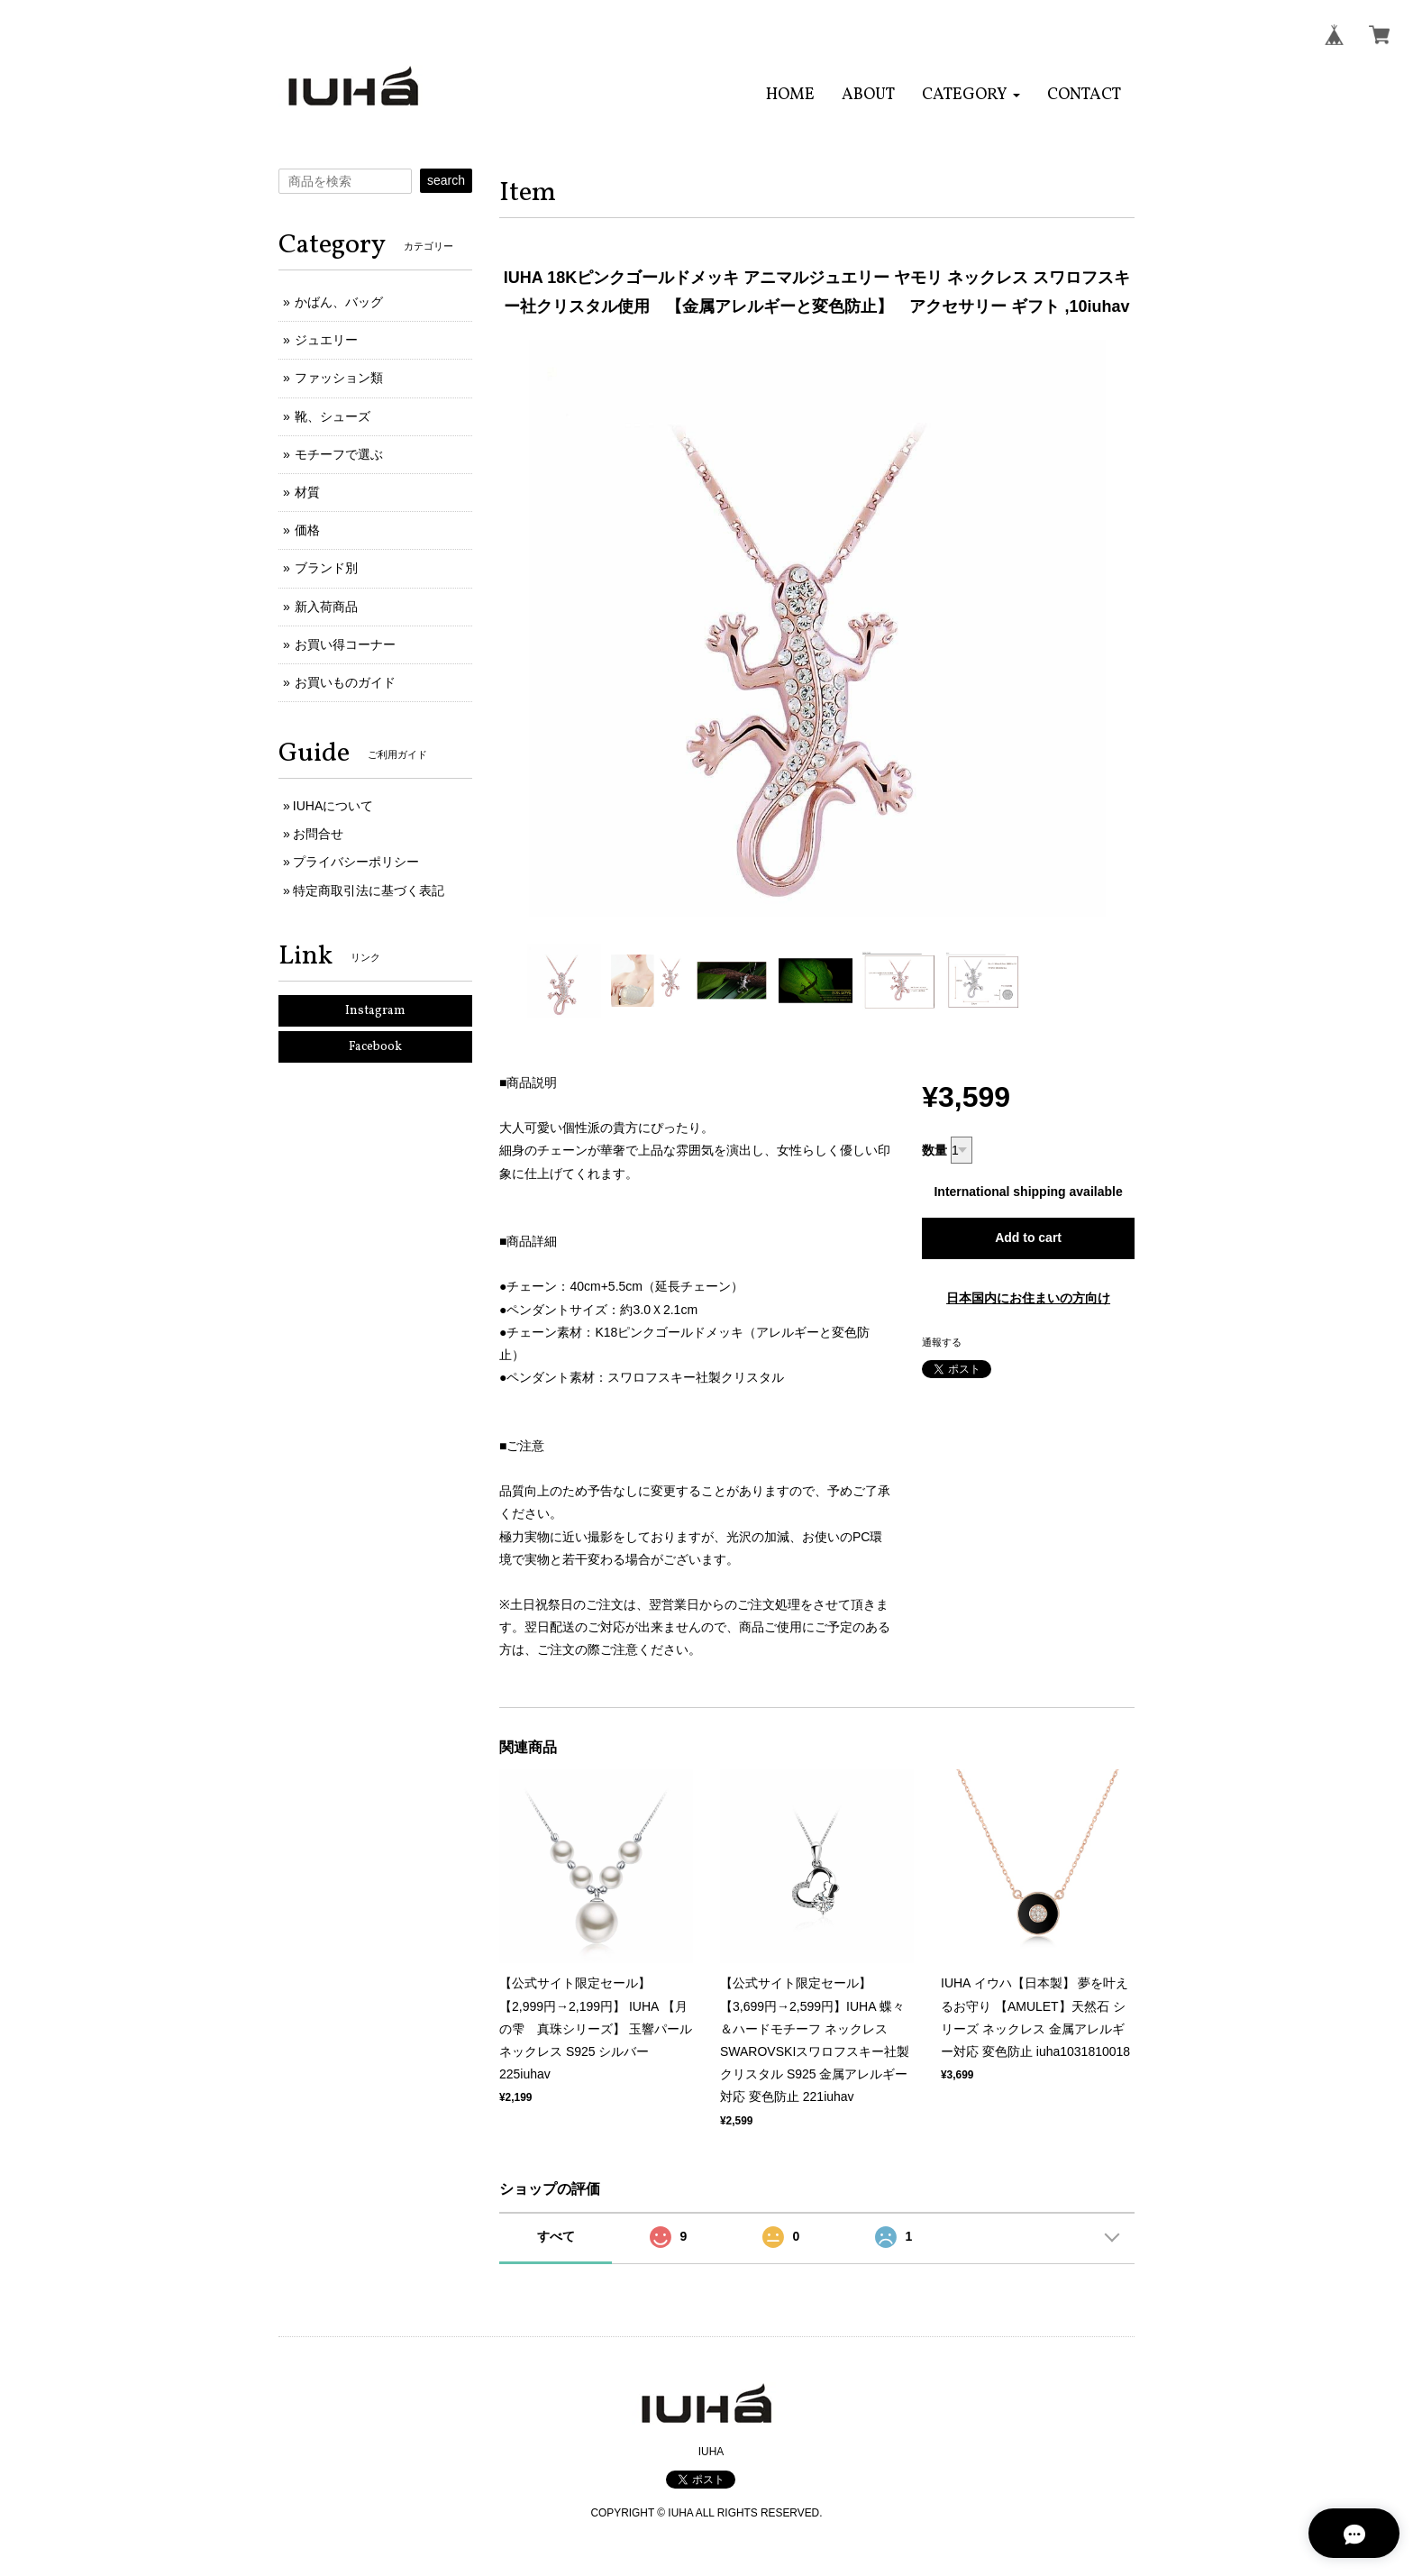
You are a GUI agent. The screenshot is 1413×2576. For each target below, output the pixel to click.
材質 (307, 492)
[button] (971, 95)
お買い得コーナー (345, 644)
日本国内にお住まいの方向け (1028, 1298)
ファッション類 (339, 377)
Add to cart (1028, 1237)
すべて (556, 2236)
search (446, 180)
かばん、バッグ (339, 302)
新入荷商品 (326, 606)
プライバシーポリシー (356, 861)
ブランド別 (326, 568)
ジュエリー (326, 340)
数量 (934, 1150)
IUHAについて (333, 806)
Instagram (375, 1010)
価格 (307, 530)
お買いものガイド (345, 682)
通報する (942, 1342)
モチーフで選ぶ (339, 454)
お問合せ (318, 834)
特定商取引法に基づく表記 (368, 890)
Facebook (375, 1046)
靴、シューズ (332, 416)
